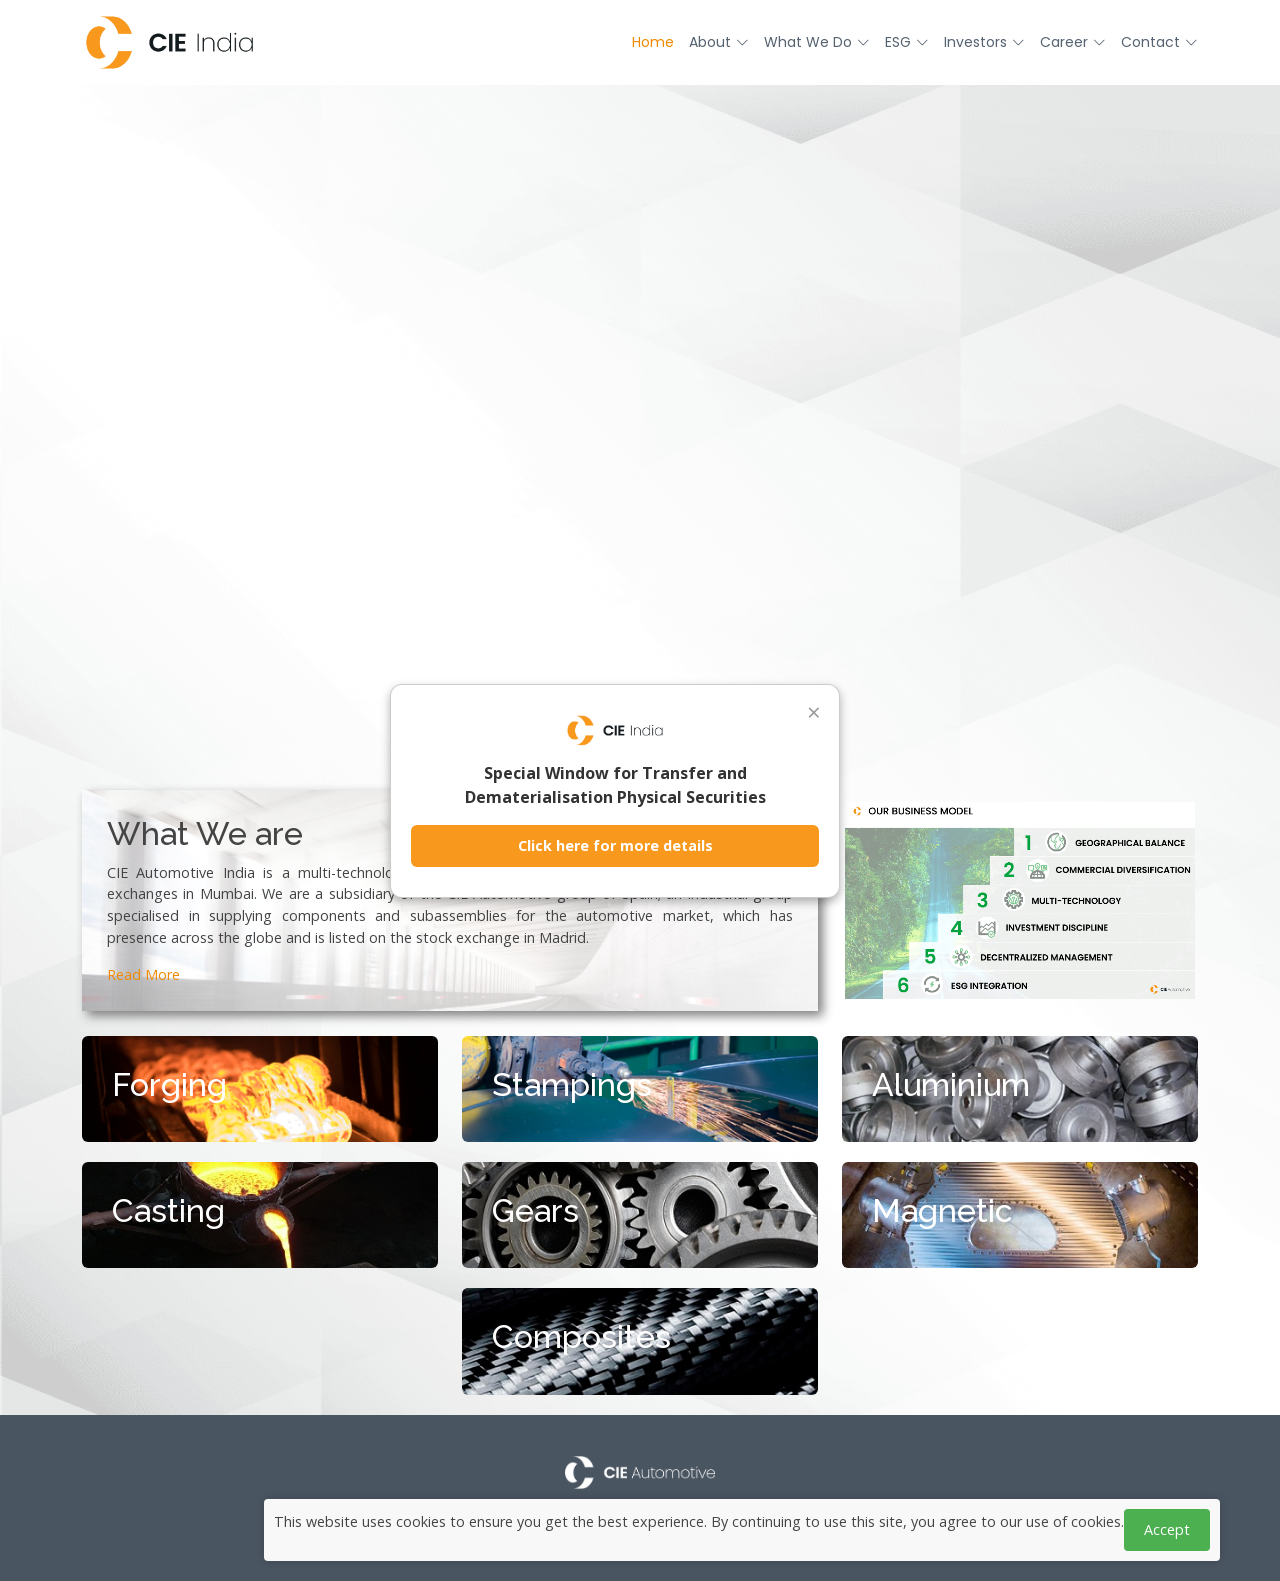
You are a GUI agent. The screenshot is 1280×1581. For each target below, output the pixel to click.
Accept (1167, 1529)
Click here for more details (615, 845)
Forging (169, 1084)
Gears (535, 1210)
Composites (581, 1336)
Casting (168, 1210)
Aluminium (951, 1084)
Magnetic (942, 1210)
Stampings (572, 1084)
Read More (143, 974)
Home (653, 42)
